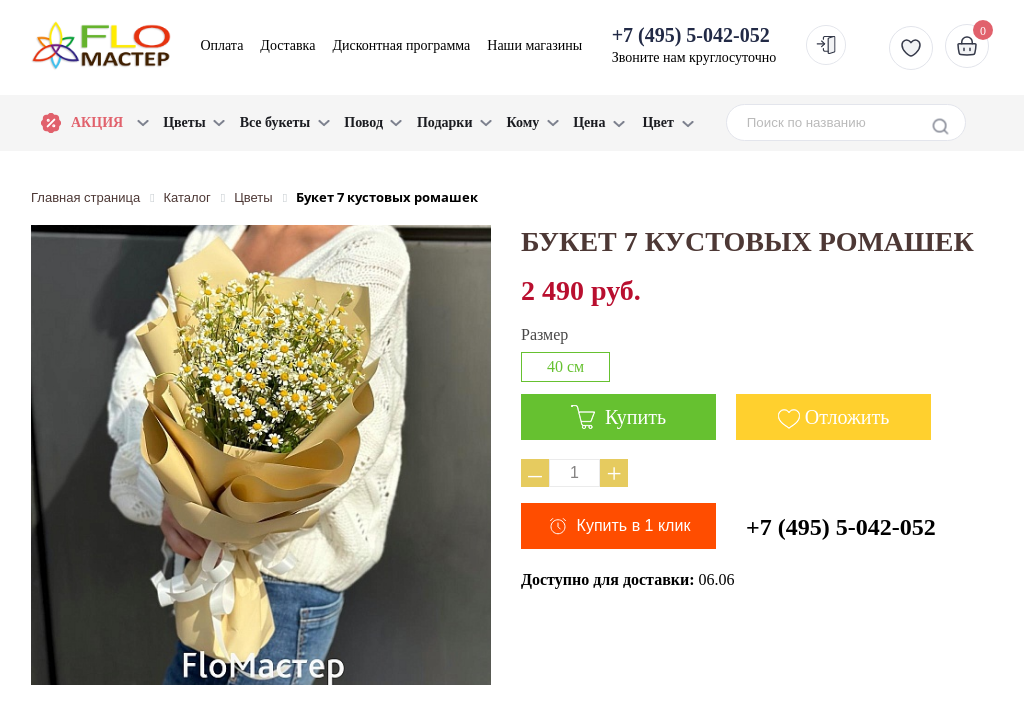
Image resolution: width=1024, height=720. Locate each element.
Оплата (221, 45)
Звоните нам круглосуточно (694, 44)
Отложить (847, 417)
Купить (618, 417)
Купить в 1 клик (634, 525)
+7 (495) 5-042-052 (841, 527)
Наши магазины (534, 45)
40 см (565, 366)
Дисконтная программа (401, 45)
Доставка (287, 45)
